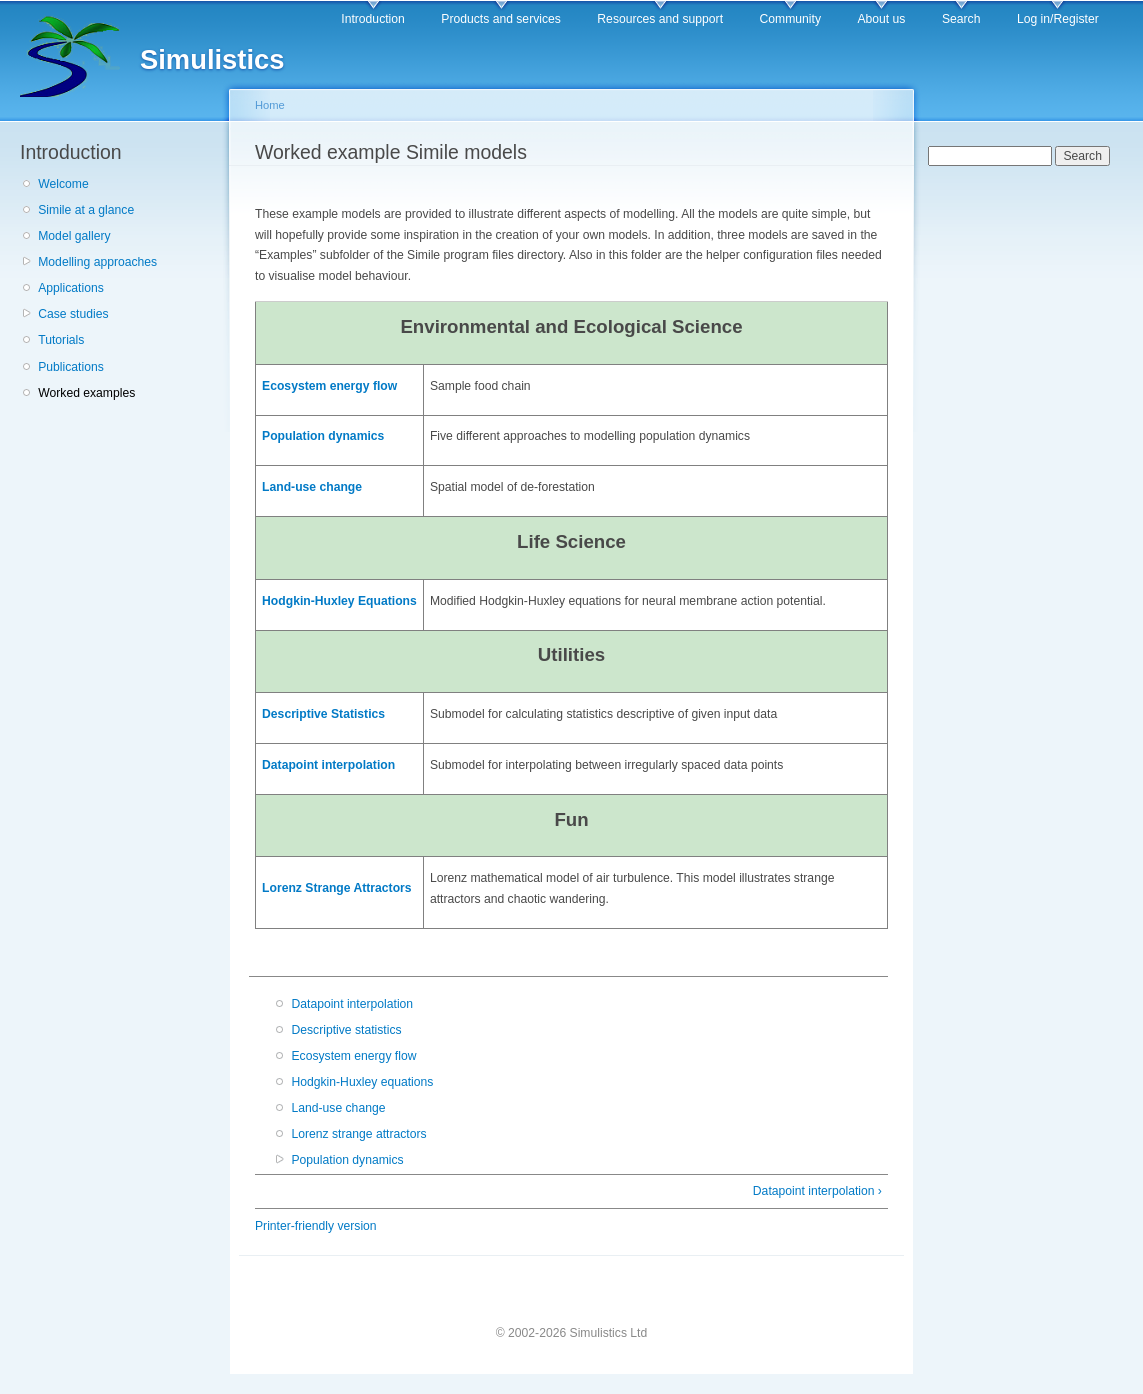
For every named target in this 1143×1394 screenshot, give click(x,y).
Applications (71, 288)
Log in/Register (1058, 19)
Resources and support (660, 19)
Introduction (373, 19)
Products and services (501, 19)
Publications (71, 367)
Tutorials (61, 340)
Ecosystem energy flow (329, 386)
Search (961, 19)
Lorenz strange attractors (358, 1134)
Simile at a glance (86, 210)
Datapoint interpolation (328, 765)
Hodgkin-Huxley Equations (339, 601)
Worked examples (86, 393)
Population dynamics (323, 436)
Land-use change (312, 487)
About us (881, 19)
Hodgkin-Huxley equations (362, 1082)
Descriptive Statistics (323, 714)
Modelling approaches (97, 262)
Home (270, 105)
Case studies (73, 314)
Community (790, 19)
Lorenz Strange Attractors (337, 888)
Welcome (63, 184)
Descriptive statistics (346, 1030)
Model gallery (74, 236)
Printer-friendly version (316, 1226)
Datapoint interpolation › (817, 1191)
